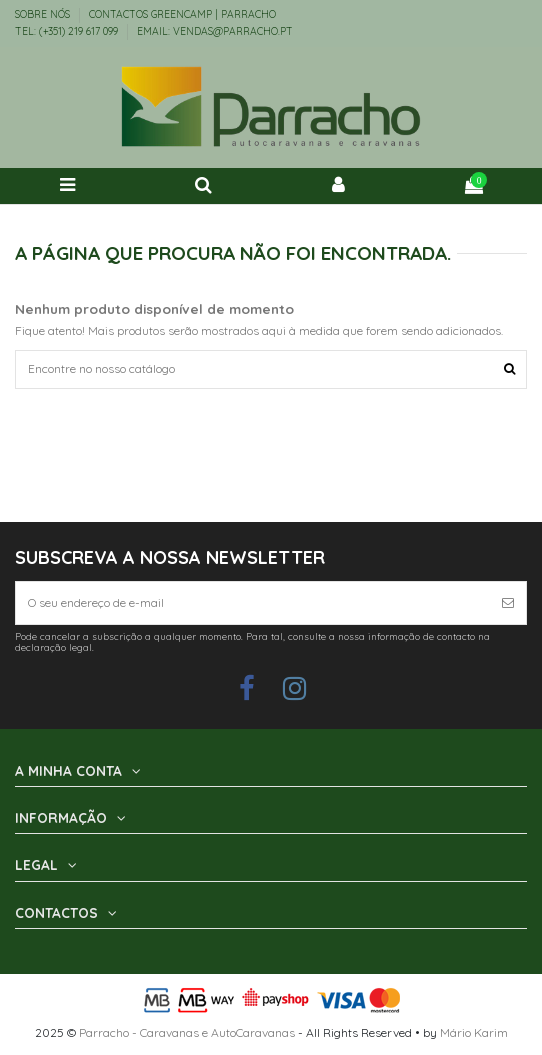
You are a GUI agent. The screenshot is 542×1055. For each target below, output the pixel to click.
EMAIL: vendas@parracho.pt (215, 31)
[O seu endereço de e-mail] (253, 603)
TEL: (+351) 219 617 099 (68, 31)
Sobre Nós (44, 14)
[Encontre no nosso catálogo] (509, 369)
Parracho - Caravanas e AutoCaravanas (187, 1032)
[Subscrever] (508, 603)
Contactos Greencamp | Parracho (182, 14)
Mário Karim (474, 1032)
